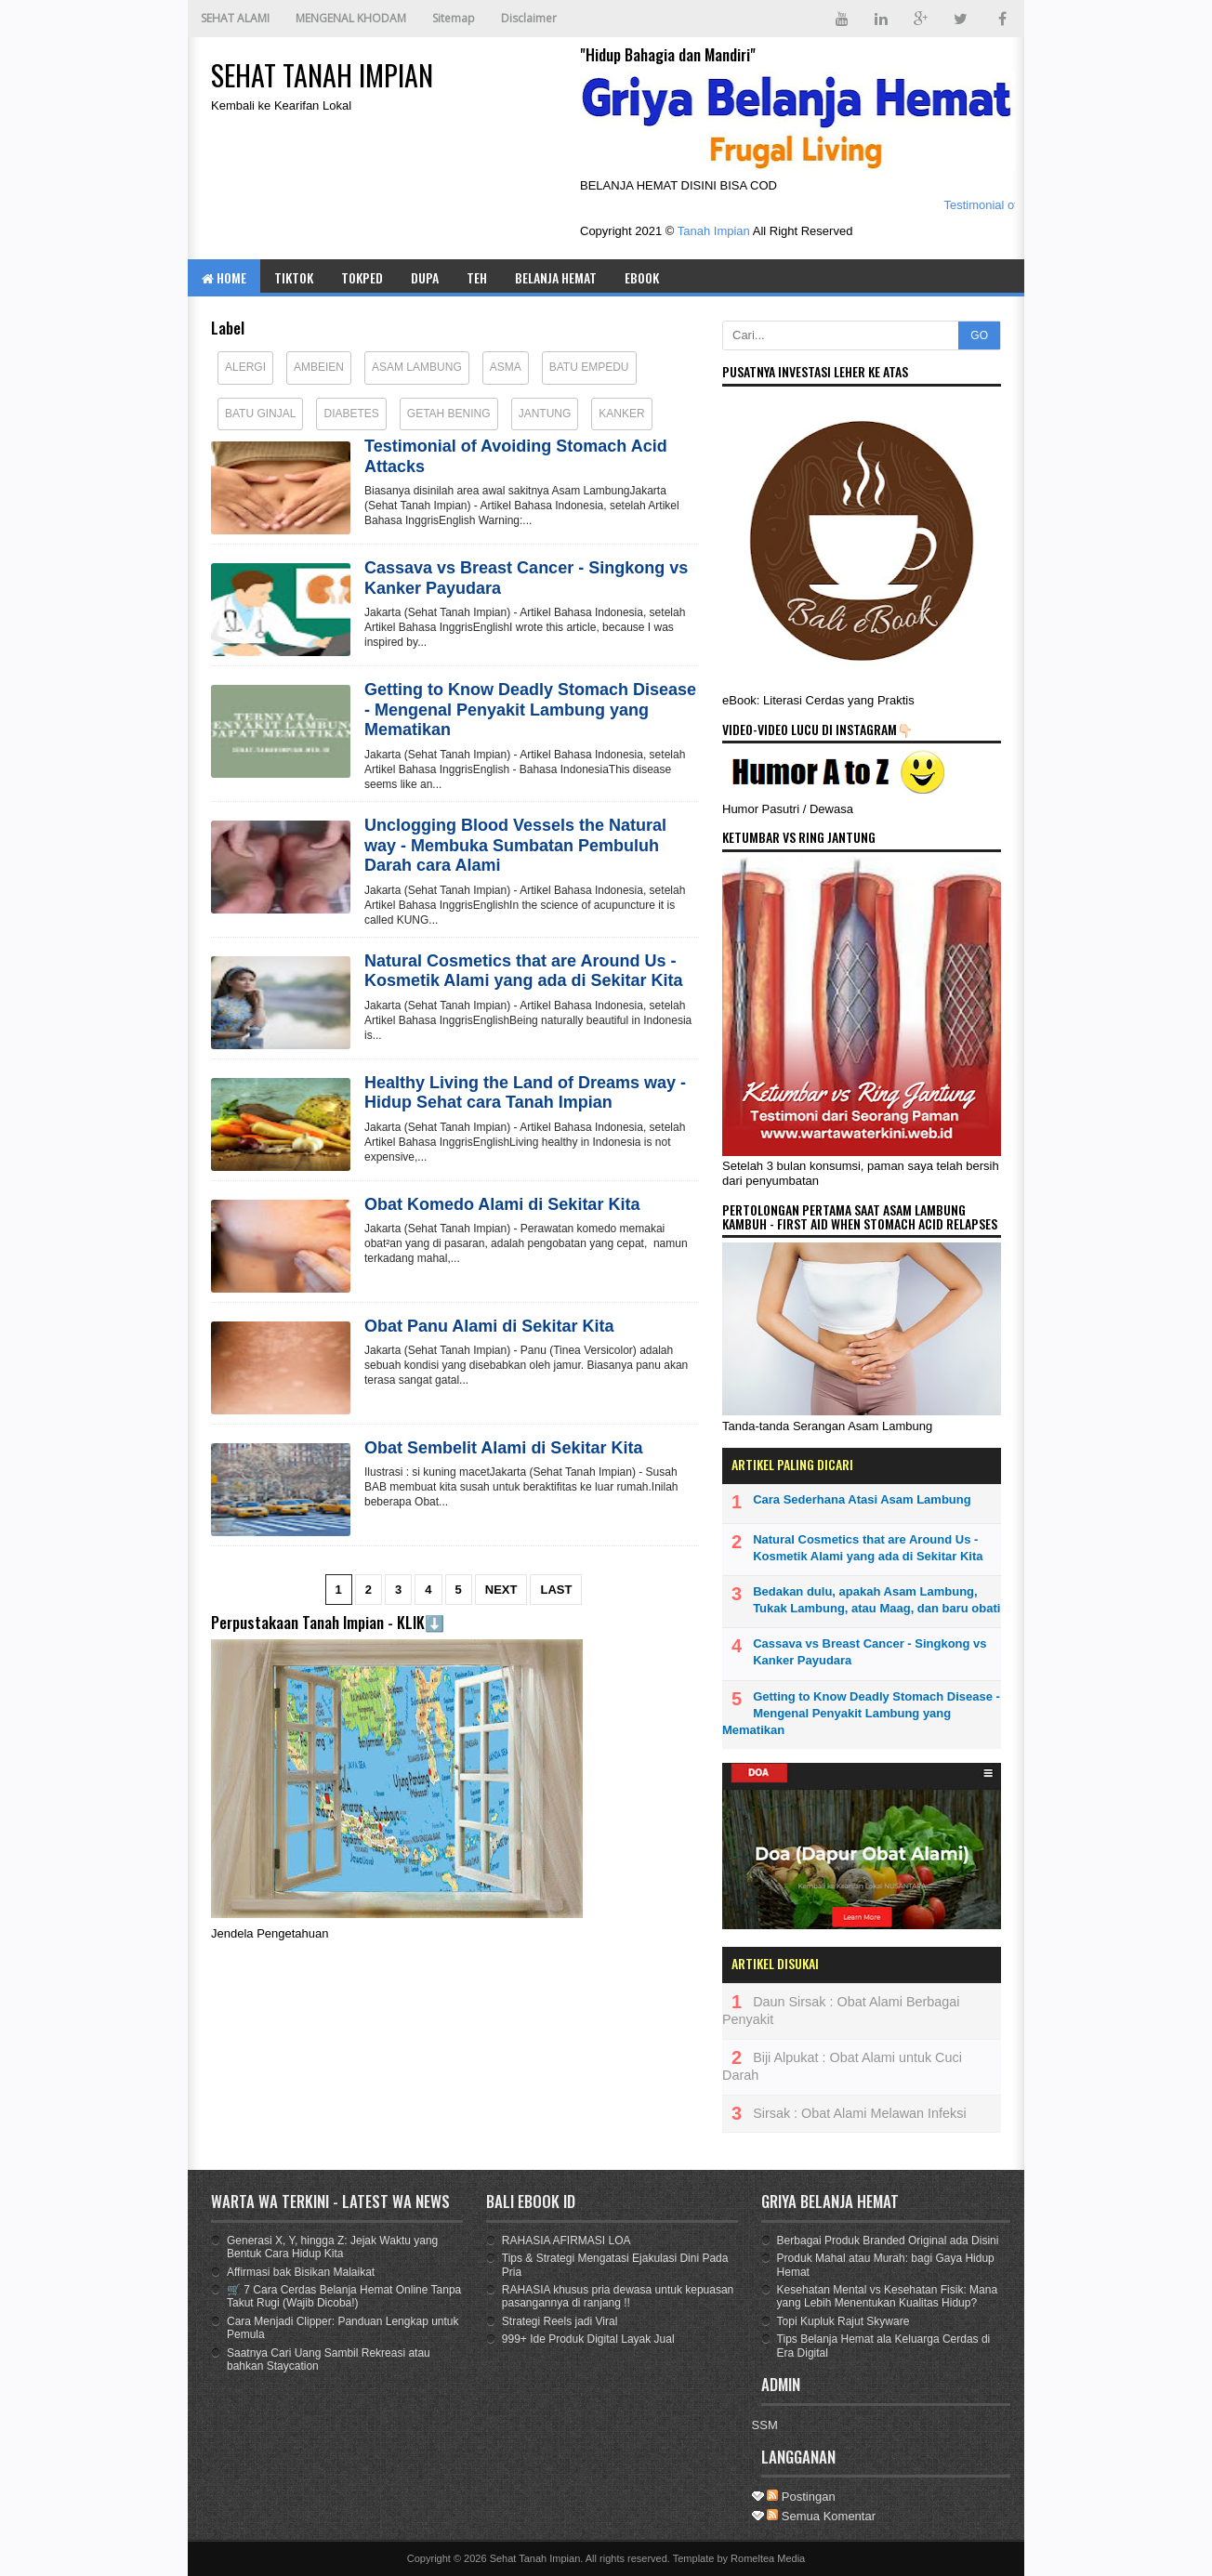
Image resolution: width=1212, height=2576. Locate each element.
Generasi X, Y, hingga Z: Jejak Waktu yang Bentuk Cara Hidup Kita (332, 2247)
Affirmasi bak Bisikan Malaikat (301, 2272)
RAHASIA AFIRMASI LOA (566, 2240)
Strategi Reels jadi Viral (560, 2321)
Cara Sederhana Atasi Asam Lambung (862, 1499)
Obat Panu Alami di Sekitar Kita (488, 1326)
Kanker (621, 413)
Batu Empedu (589, 367)
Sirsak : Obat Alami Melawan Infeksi (860, 2113)
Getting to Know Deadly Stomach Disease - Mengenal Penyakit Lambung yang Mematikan (530, 709)
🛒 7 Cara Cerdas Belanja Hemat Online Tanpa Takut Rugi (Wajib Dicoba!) (344, 2296)
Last (556, 1590)
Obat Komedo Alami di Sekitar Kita (501, 1204)
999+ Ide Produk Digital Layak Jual (588, 2339)
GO (979, 335)
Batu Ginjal (260, 413)
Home (224, 277)
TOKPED (362, 277)
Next (501, 1590)
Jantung (545, 413)
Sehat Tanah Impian (535, 2558)
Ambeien (319, 367)
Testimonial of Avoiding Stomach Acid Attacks (515, 456)
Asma (505, 367)
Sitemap (453, 18)
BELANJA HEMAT (556, 277)
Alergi (245, 367)
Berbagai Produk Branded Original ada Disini (888, 2240)
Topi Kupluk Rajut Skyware (843, 2321)
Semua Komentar (821, 2516)
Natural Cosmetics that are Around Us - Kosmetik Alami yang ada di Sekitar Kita (523, 971)
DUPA (425, 277)
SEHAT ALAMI (235, 18)
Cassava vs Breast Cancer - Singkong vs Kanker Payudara (526, 578)
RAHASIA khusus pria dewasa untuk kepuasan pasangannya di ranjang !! (617, 2296)
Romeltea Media (768, 2558)
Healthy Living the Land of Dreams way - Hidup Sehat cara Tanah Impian (525, 1092)
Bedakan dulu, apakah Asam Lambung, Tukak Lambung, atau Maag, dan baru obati (876, 1599)
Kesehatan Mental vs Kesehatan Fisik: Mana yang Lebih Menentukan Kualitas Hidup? (887, 2296)
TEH (477, 277)
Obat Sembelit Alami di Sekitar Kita (503, 1448)
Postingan (801, 2497)
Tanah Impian (714, 231)
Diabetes (350, 413)
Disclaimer (529, 18)
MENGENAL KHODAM (351, 18)
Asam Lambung (417, 367)
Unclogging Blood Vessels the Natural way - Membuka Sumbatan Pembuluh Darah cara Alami (515, 845)
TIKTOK (293, 277)
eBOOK (642, 277)
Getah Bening (449, 413)
